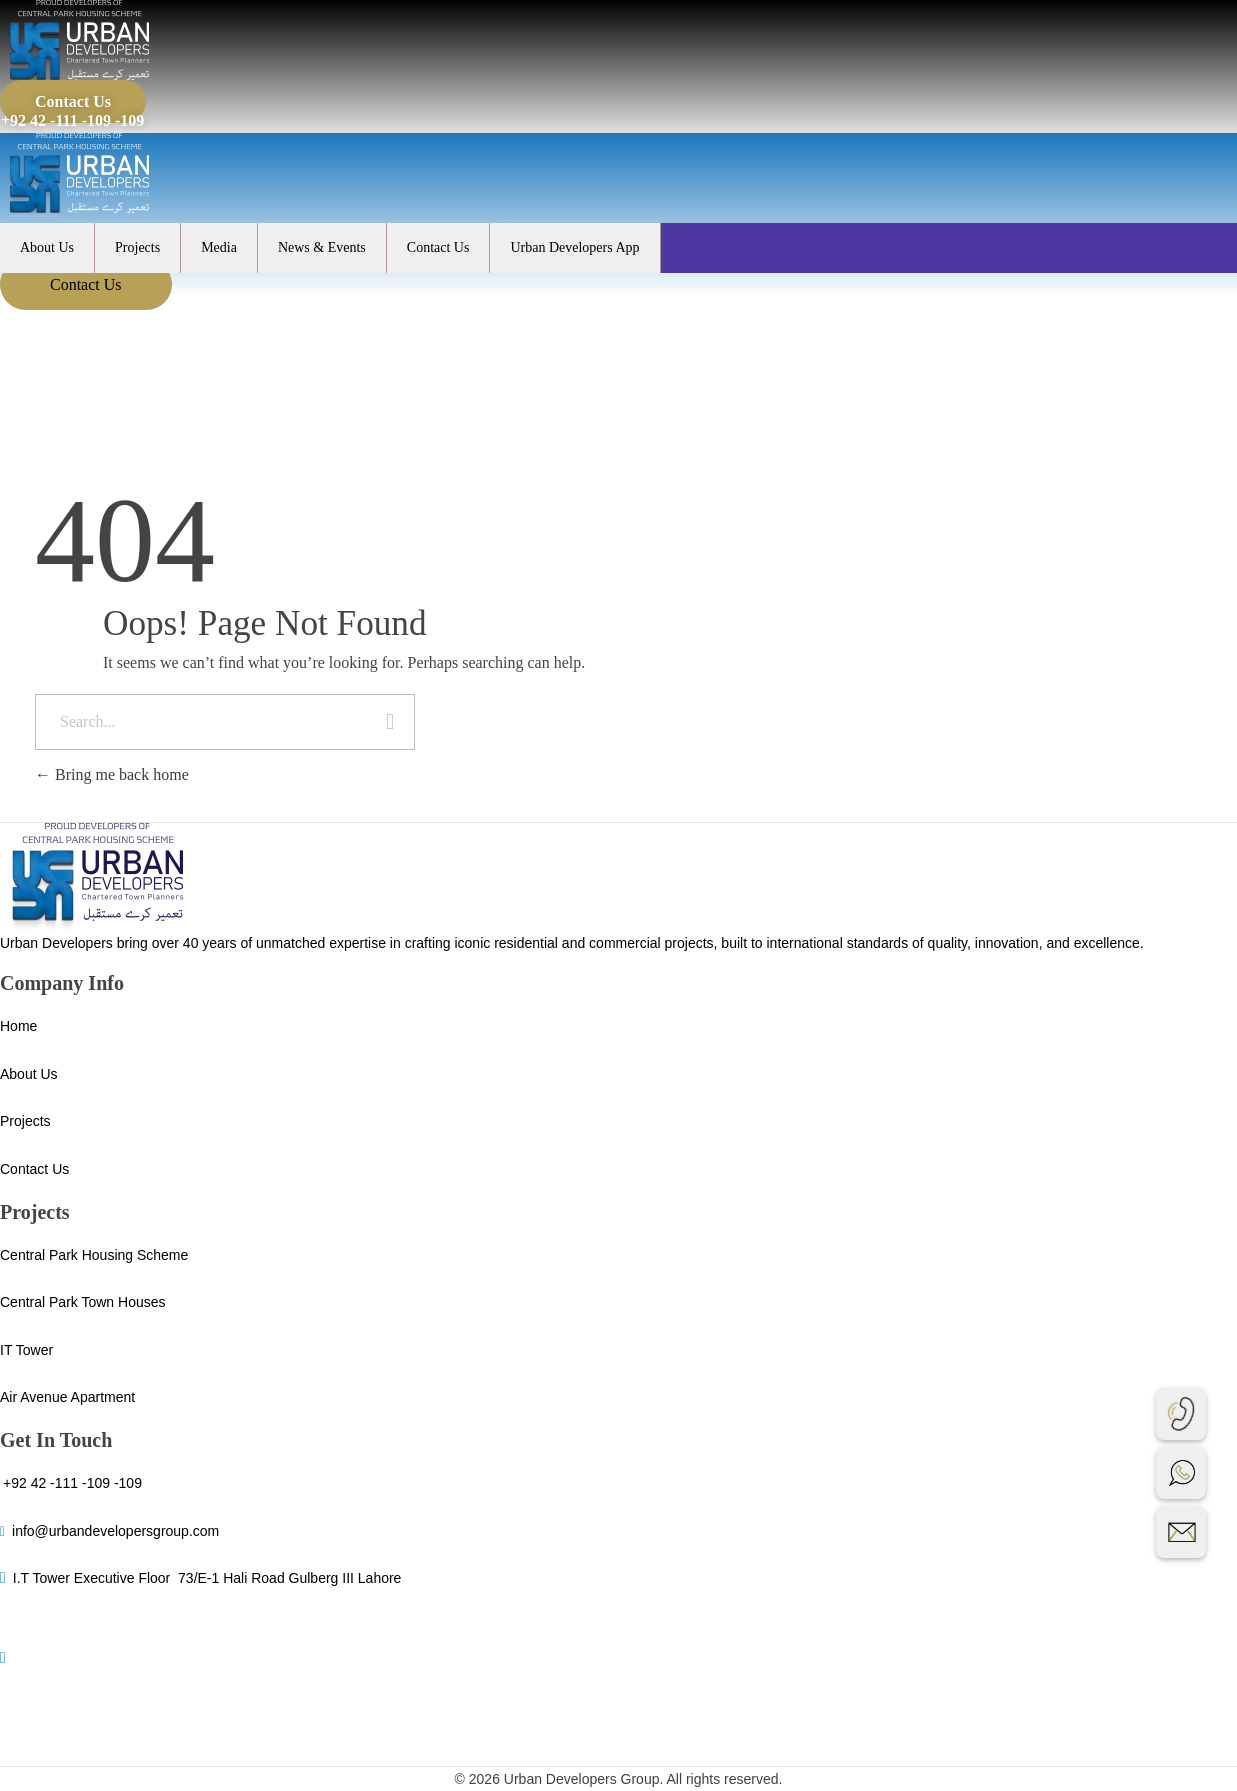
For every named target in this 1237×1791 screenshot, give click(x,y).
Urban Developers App (574, 247)
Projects (137, 247)
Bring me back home (112, 774)
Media (219, 247)
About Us (47, 247)
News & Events (322, 247)
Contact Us (438, 247)
